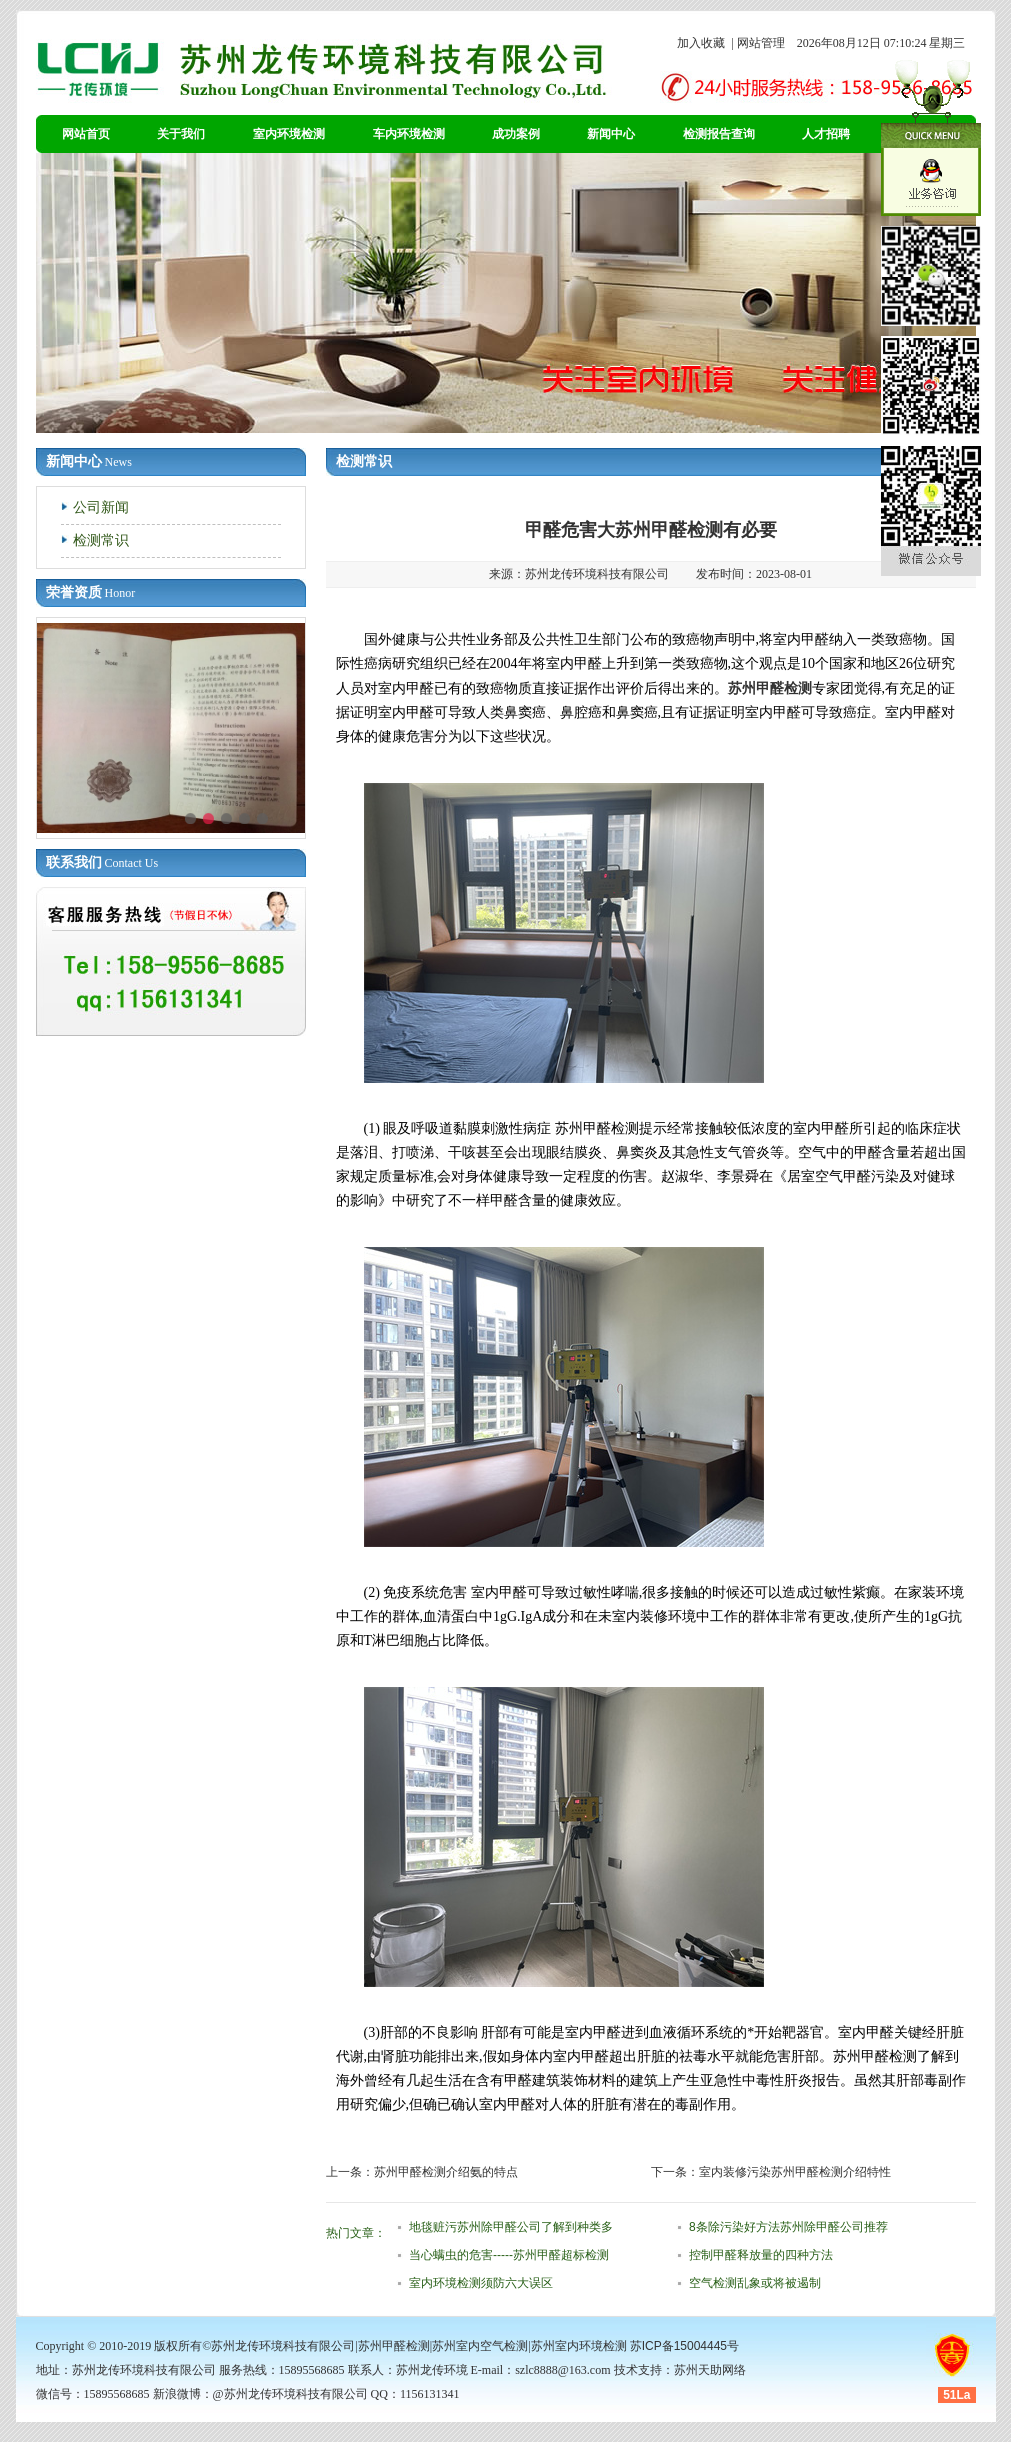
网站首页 (86, 134)
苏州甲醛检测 (770, 688)
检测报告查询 (719, 134)
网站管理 (761, 43)
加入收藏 (701, 43)
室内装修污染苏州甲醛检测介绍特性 (795, 2172)
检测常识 (101, 540)
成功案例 (516, 134)
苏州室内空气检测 (480, 2346)
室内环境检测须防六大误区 (481, 2283)
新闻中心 (611, 134)
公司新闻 (101, 507)
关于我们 (181, 134)
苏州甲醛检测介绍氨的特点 (446, 2172)
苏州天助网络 (710, 2370)
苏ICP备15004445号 (684, 2346)
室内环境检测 (289, 134)
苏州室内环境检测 (579, 2346)
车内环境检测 (409, 134)
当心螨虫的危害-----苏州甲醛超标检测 (509, 2255)
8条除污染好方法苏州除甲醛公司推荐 (788, 2227)
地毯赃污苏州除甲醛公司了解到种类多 (511, 2227)
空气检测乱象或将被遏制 (755, 2283)
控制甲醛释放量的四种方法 (761, 2255)
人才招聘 (826, 134)
